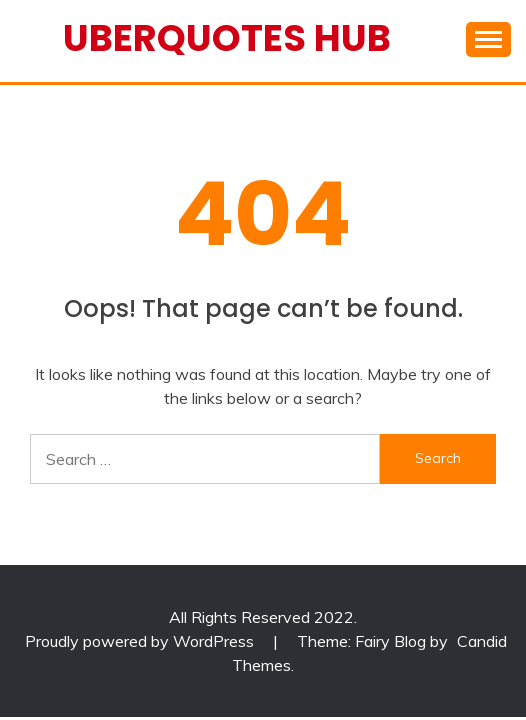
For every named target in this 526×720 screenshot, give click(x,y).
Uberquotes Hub (227, 38)
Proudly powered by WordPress (141, 641)
